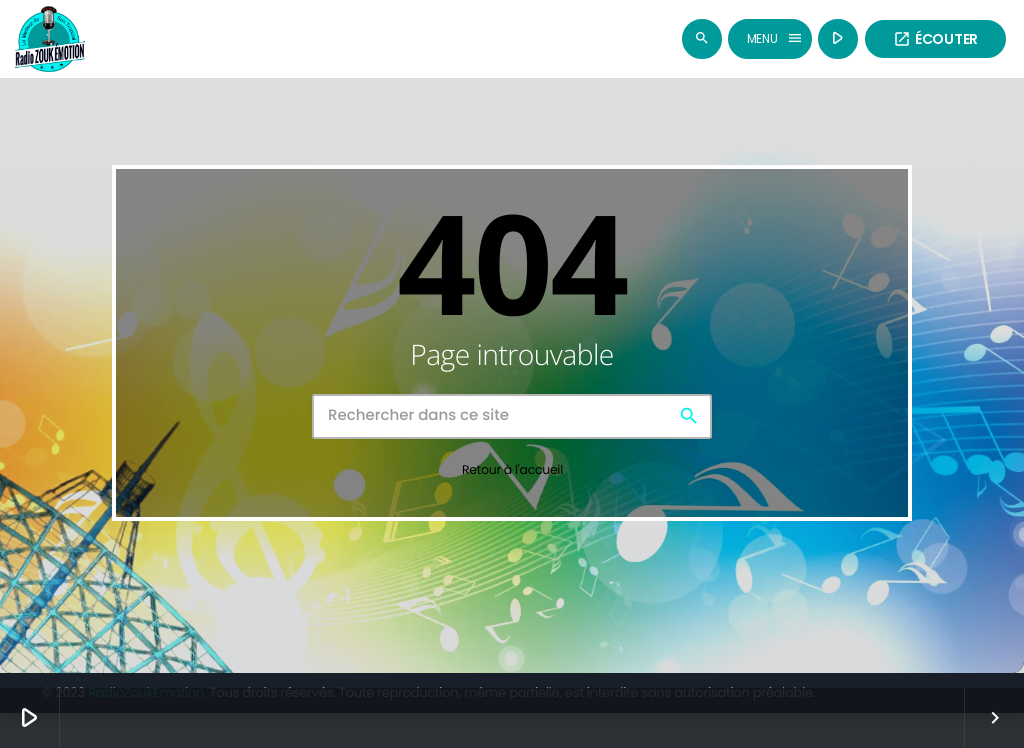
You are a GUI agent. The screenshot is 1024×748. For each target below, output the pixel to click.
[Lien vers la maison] (50, 39)
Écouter (935, 39)
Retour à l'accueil (512, 475)
